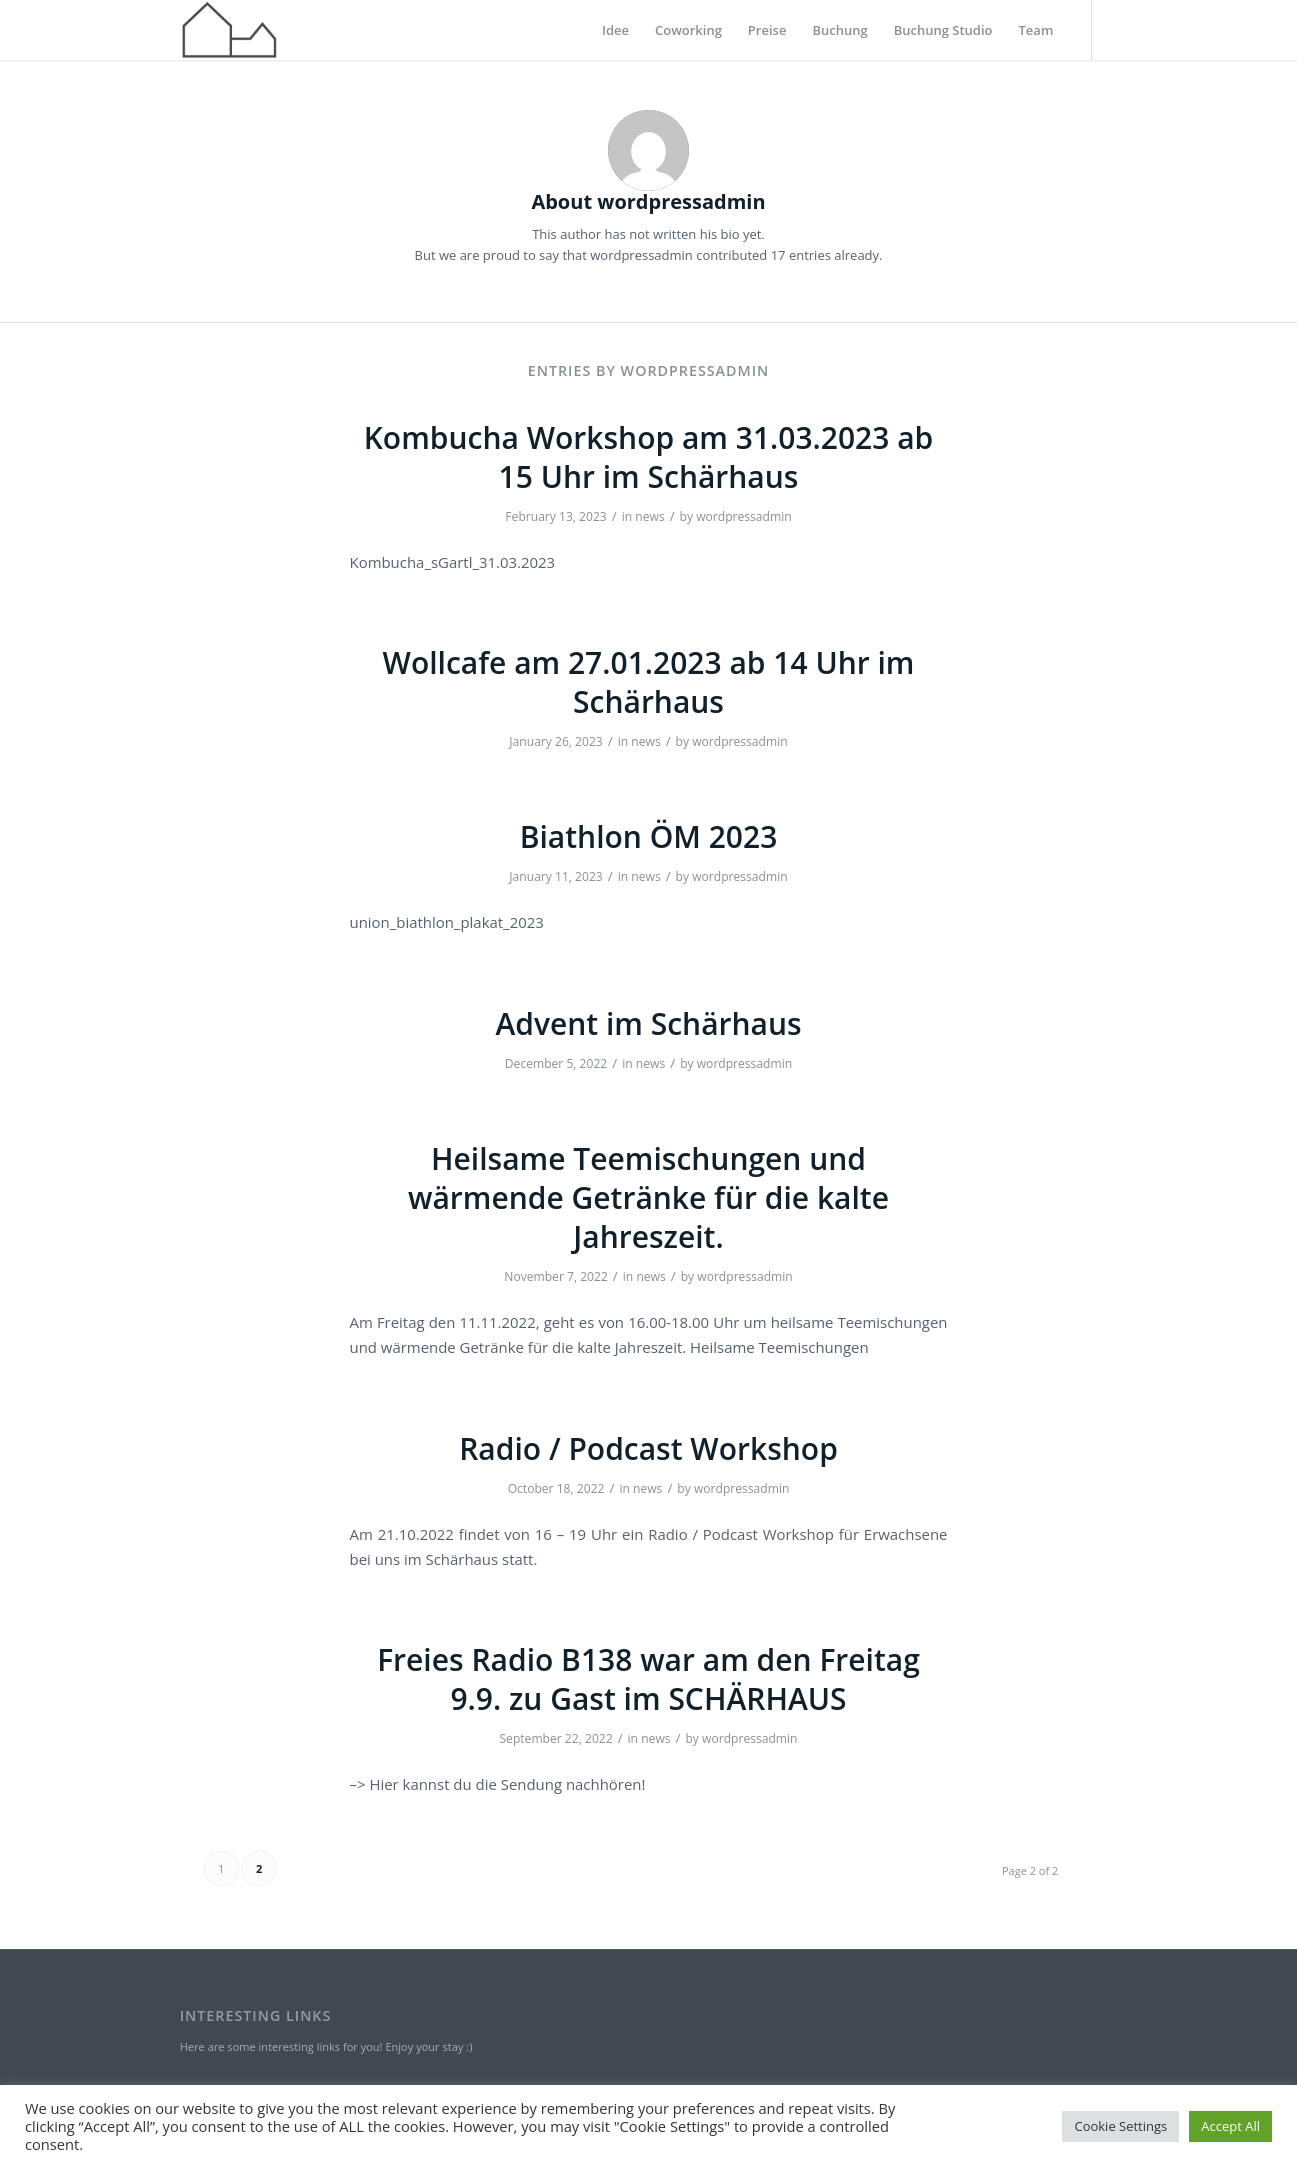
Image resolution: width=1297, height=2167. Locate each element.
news (649, 516)
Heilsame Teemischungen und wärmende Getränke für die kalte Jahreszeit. (648, 1197)
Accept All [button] (1230, 2126)
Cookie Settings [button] (1120, 2126)
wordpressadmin (743, 516)
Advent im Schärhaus (648, 1023)
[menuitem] (615, 30)
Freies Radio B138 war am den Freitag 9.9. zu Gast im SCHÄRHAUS (648, 1679)
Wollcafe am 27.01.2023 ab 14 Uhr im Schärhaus (649, 682)
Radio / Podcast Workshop (648, 1448)
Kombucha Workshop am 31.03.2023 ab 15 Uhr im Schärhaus (649, 457)
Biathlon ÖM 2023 (649, 836)
